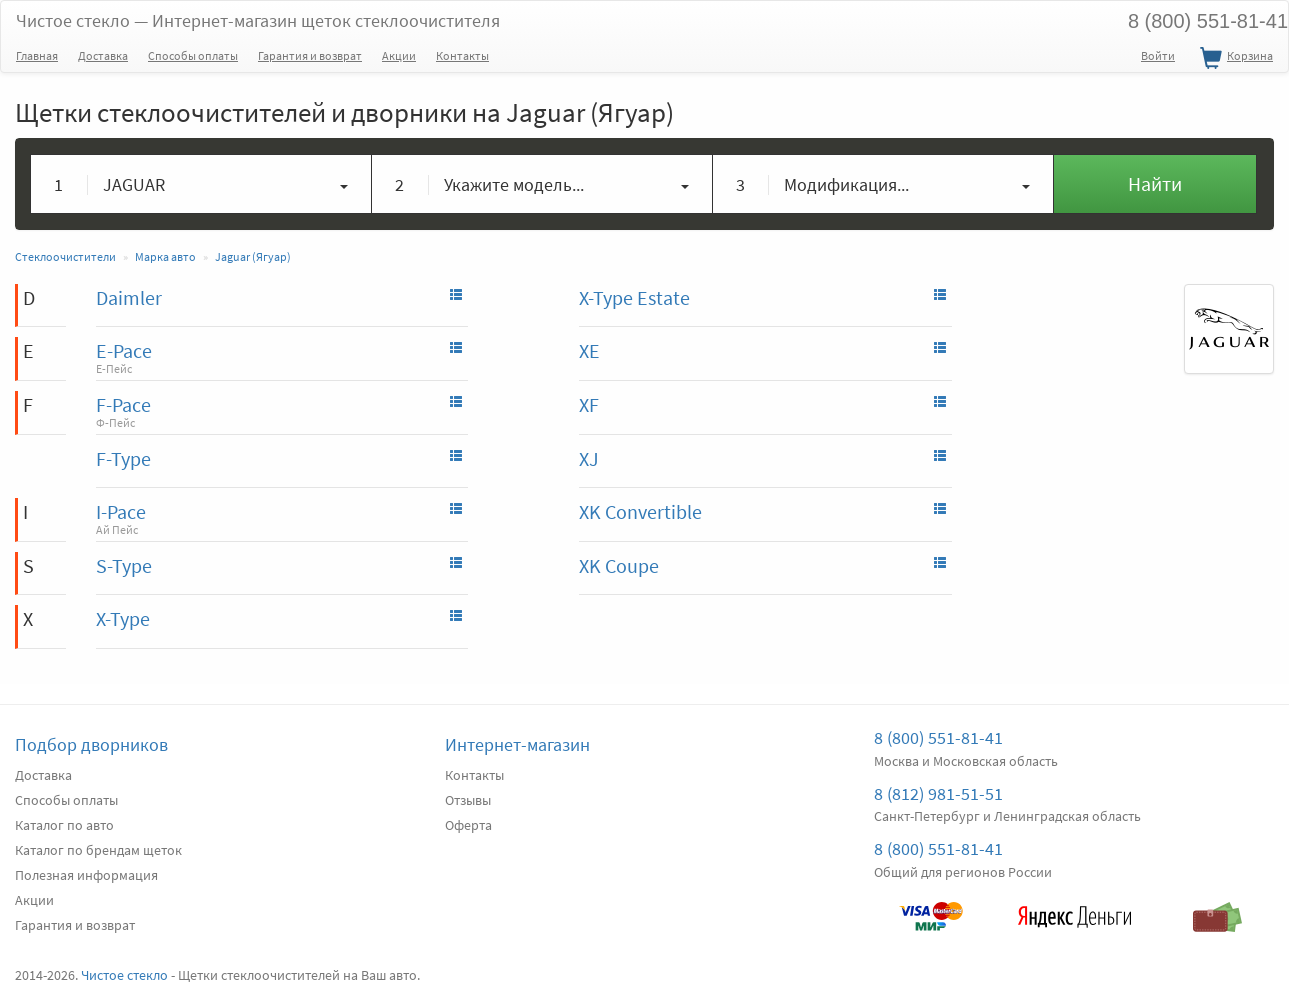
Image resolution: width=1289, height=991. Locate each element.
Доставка (103, 55)
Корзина (1234, 59)
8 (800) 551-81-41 (938, 737)
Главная (37, 55)
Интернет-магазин (517, 744)
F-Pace (123, 404)
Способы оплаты (193, 55)
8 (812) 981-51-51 (938, 793)
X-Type (123, 618)
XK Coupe (619, 565)
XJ (589, 458)
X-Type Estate (634, 297)
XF (589, 404)
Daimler (129, 297)
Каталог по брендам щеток (98, 850)
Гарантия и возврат (310, 55)
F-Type (123, 458)
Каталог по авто (64, 825)
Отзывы (468, 800)
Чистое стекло (258, 20)
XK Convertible (640, 511)
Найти (1155, 183)
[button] (201, 184)
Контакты (462, 55)
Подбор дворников (91, 744)
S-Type (124, 565)
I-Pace (121, 511)
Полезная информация (86, 875)
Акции (399, 55)
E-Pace (124, 350)
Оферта (468, 825)
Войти (1158, 55)
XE (589, 350)
